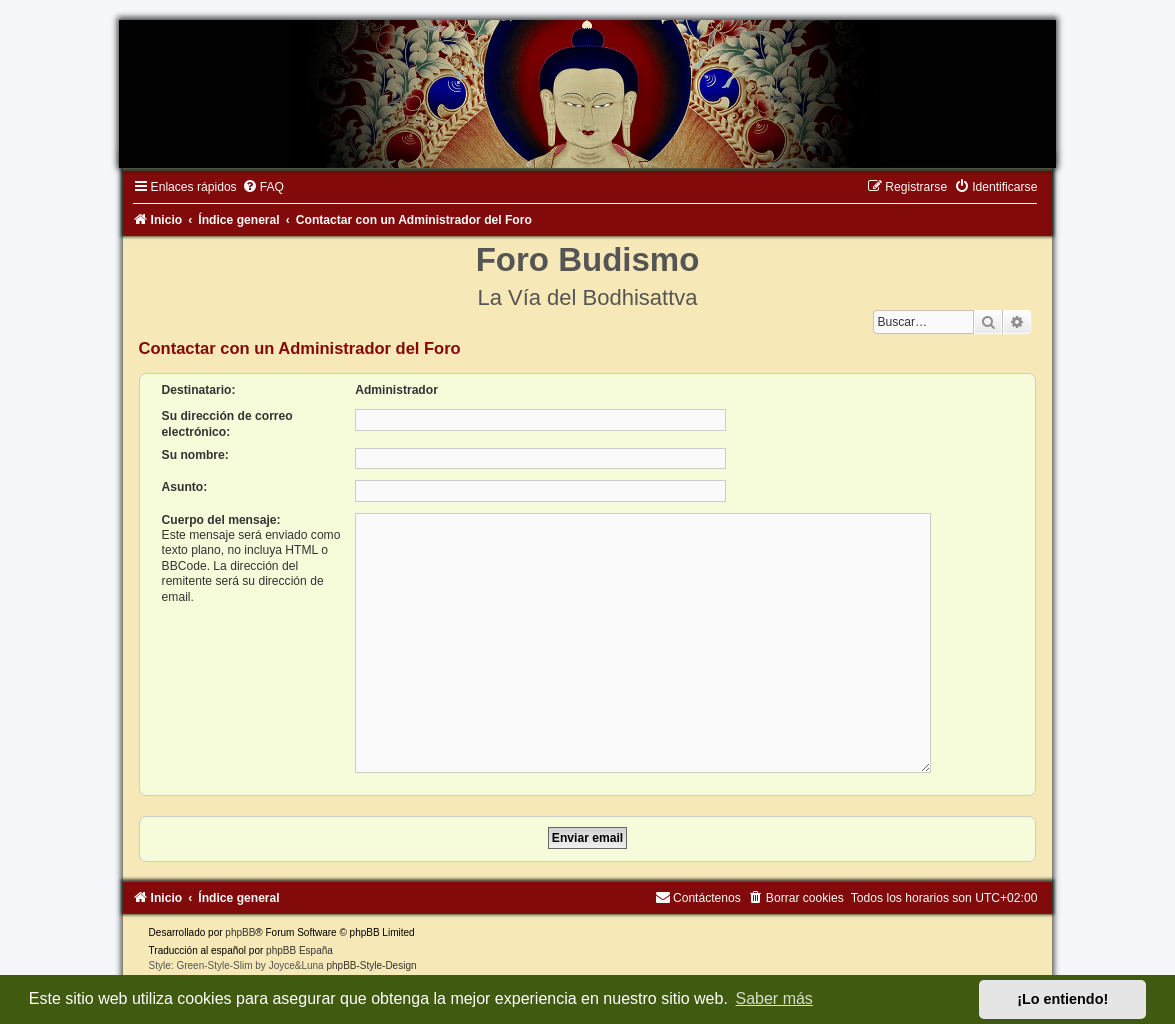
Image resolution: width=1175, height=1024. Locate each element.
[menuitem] (263, 187)
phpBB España (299, 942)
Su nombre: (195, 455)
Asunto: (185, 487)
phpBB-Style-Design (371, 957)
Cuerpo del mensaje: (221, 520)
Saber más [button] (774, 998)
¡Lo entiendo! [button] (1062, 999)
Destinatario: (199, 390)
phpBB (240, 924)
